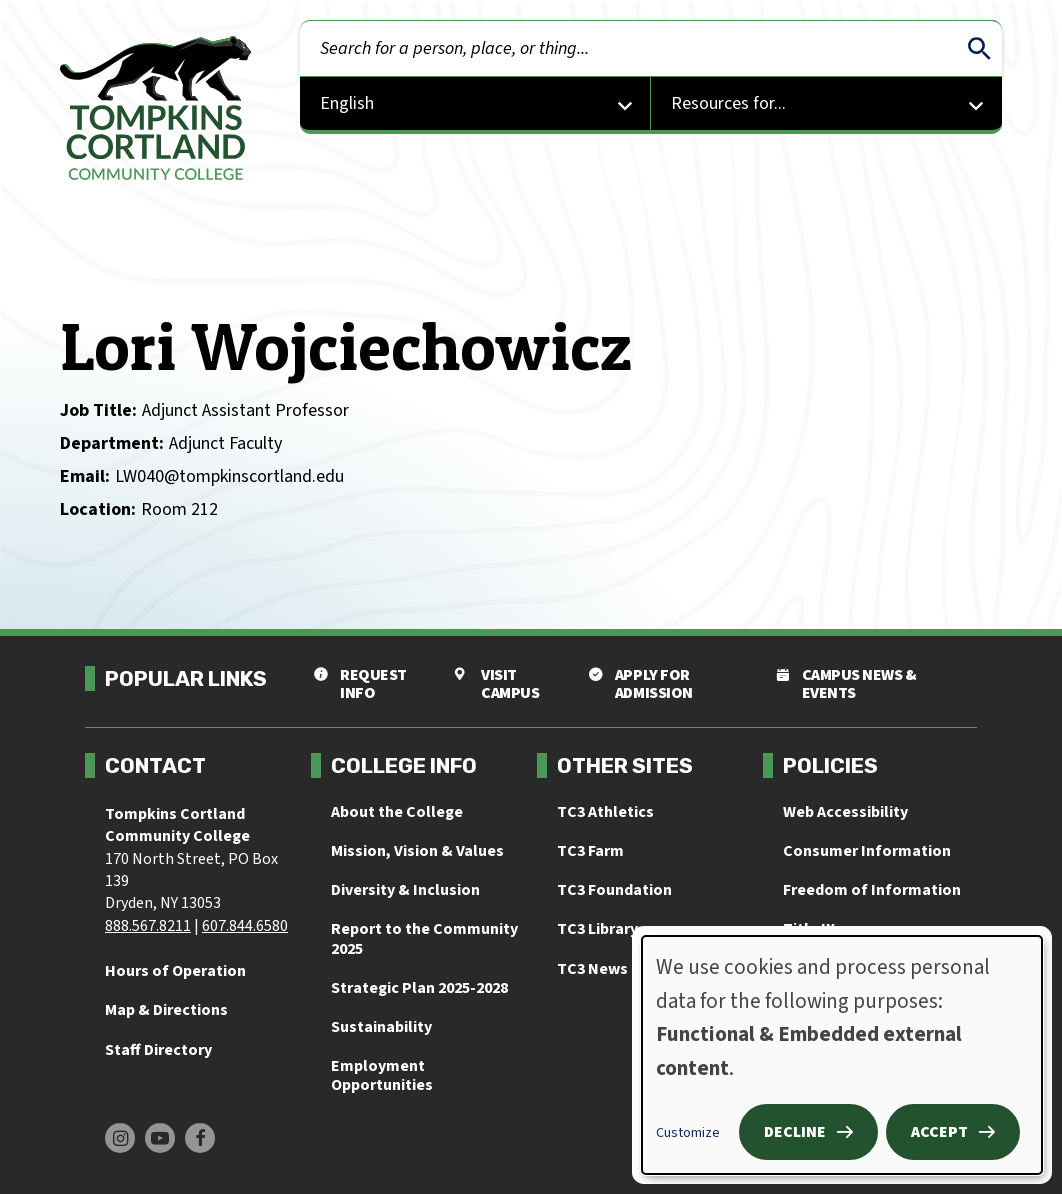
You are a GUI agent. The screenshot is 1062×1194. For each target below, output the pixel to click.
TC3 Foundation (614, 890)
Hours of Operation (175, 971)
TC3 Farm (590, 851)
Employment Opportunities (382, 1075)
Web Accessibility (845, 812)
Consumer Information (867, 851)
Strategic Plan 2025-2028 (419, 988)
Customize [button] (688, 1133)
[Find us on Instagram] (120, 1138)
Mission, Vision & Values (417, 851)
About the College (397, 812)
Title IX (809, 929)
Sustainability (381, 1027)
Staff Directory (158, 1050)
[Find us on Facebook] (200, 1138)
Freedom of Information (872, 890)
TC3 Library (597, 929)
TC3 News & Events (626, 969)
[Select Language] (475, 105)
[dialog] (842, 1055)
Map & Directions (166, 1010)
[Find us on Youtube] (160, 1138)
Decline (795, 1132)
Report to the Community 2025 (424, 938)
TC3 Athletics (605, 812)
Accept (939, 1132)
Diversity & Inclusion (405, 890)
